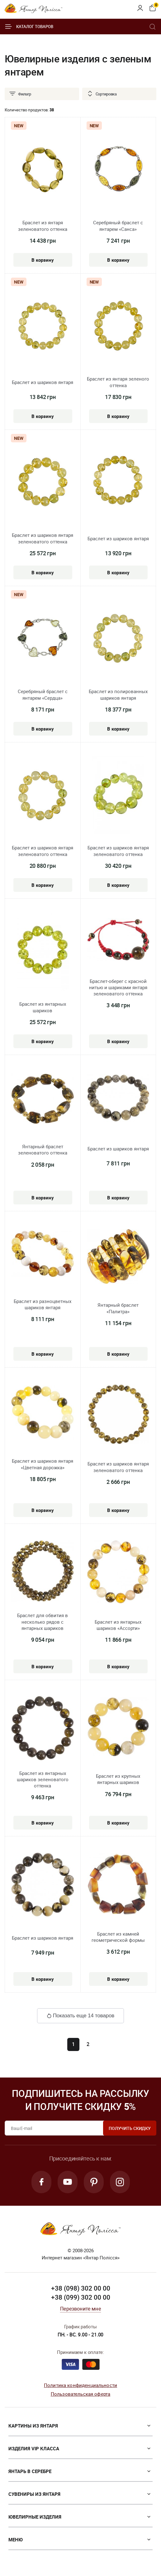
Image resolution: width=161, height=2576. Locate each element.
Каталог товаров (29, 26)
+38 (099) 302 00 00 (80, 2297)
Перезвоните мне (80, 2308)
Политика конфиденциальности (80, 2385)
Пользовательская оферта (80, 2394)
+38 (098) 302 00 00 (80, 2288)
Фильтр (20, 93)
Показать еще (80, 2016)
